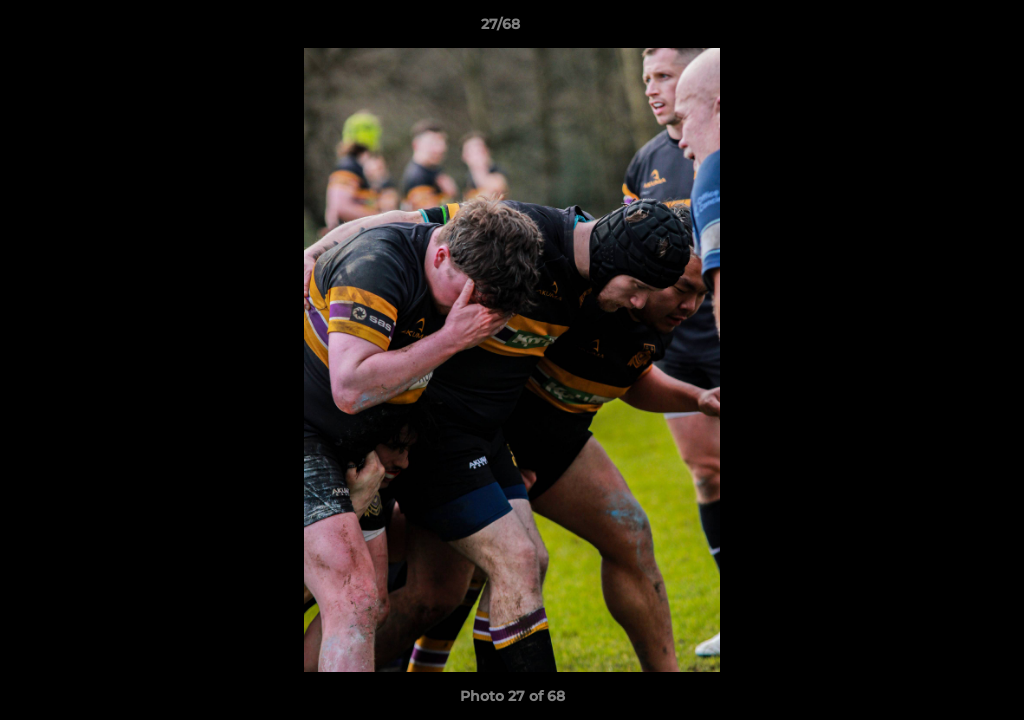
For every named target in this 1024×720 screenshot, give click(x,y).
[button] (940, 29)
